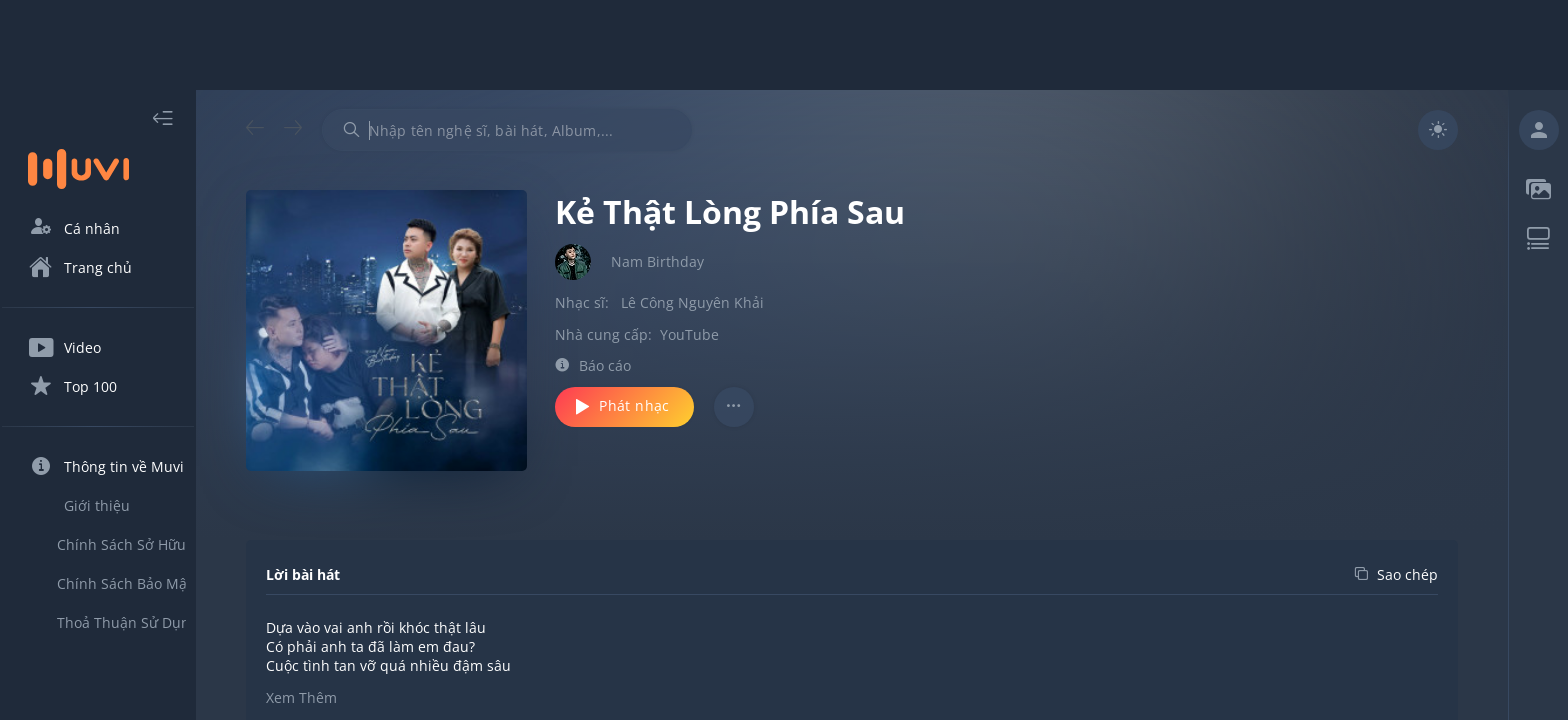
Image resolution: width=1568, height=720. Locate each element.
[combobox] (543, 130)
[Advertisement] (784, 45)
